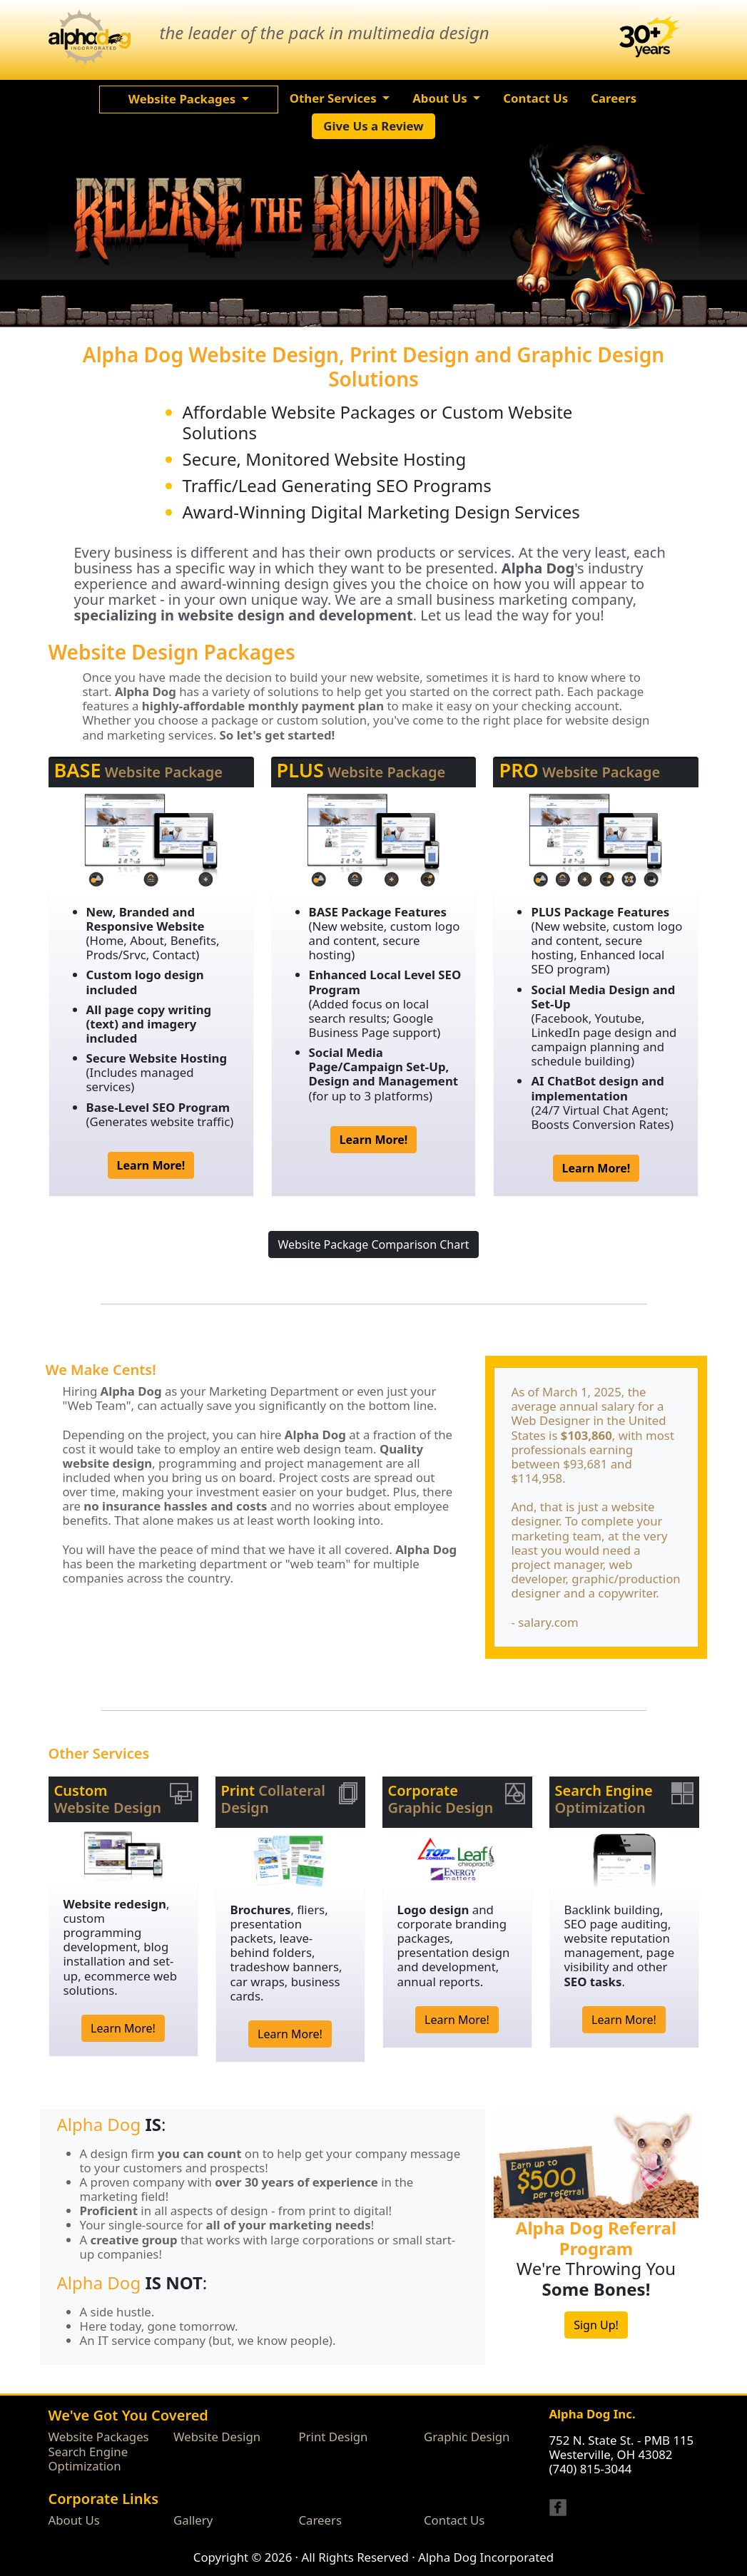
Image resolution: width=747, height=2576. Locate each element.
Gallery (193, 2520)
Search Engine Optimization (88, 2458)
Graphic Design (466, 2436)
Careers (320, 2520)
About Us (74, 2520)
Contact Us (454, 2520)
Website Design (216, 2436)
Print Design (333, 2436)
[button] (188, 99)
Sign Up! (596, 2325)
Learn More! (123, 2028)
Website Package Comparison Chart (373, 1244)
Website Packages (99, 2436)
